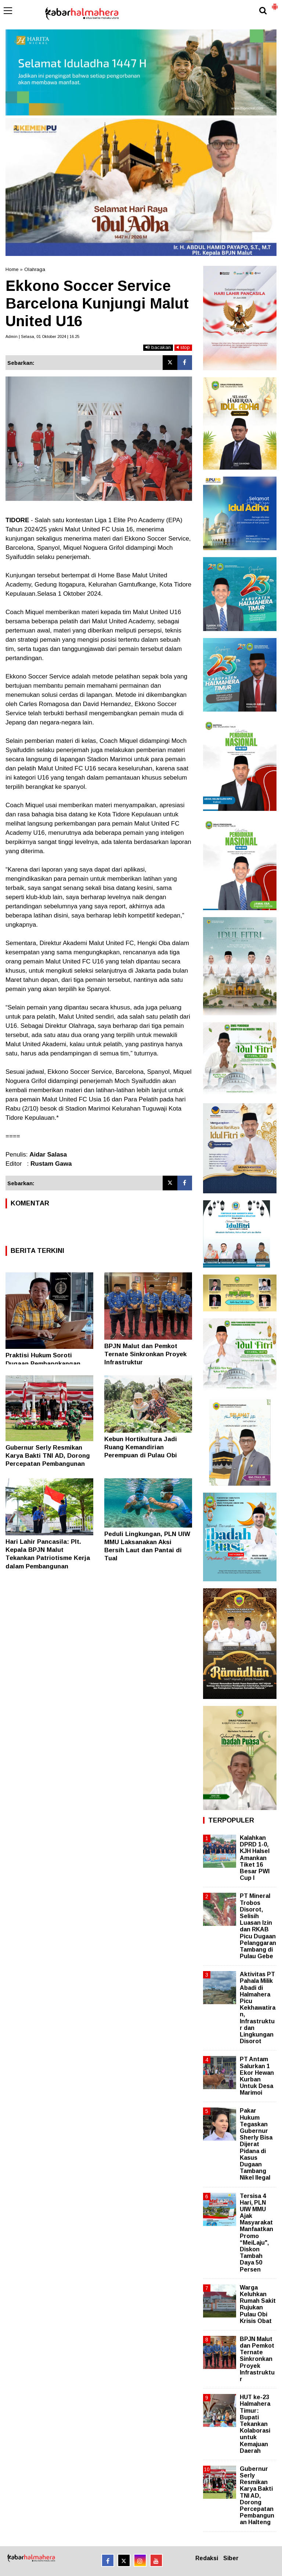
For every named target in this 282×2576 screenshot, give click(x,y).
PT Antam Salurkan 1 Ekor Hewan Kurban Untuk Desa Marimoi (257, 2076)
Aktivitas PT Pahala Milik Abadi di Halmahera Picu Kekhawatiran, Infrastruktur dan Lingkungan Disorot (257, 2007)
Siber (231, 2558)
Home (12, 269)
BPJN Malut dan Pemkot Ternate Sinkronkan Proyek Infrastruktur (145, 1354)
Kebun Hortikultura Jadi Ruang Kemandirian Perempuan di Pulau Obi (140, 1447)
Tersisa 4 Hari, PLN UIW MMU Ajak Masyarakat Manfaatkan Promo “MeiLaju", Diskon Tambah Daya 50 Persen (256, 2233)
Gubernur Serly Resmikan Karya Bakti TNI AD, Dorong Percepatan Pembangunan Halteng (257, 2496)
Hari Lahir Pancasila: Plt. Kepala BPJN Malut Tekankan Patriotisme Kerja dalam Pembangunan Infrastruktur (48, 1558)
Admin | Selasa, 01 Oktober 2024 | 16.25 (42, 336)
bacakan (158, 347)
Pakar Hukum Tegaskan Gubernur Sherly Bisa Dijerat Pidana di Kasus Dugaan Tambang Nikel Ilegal (256, 2144)
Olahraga (34, 269)
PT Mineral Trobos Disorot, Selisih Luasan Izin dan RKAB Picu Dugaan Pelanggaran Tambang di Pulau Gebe (258, 1926)
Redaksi (206, 2558)
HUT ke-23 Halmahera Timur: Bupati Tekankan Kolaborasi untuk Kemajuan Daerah (255, 2424)
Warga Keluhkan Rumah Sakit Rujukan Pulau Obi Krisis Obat (258, 2304)
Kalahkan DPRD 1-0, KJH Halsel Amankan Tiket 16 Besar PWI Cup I (255, 1858)
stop (183, 347)
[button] (274, 3)
